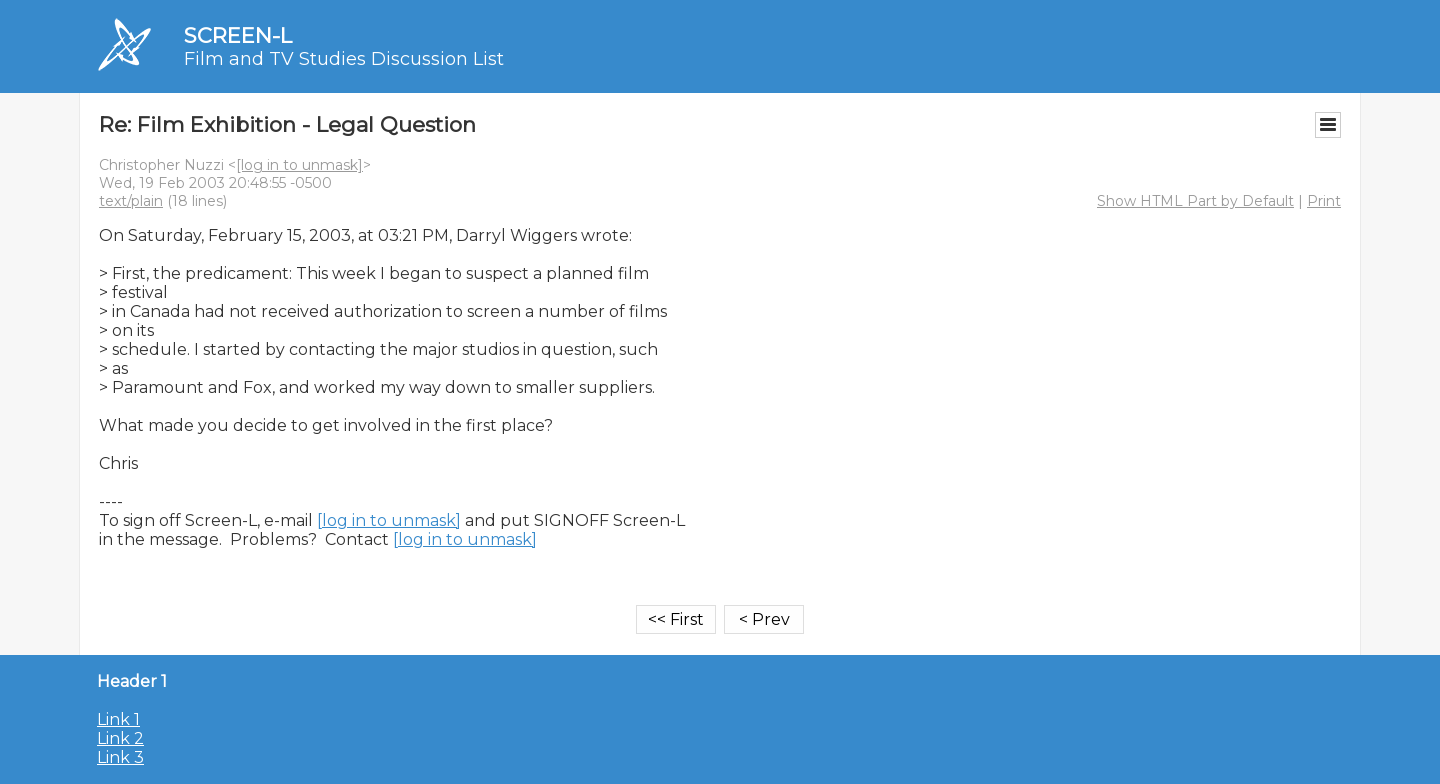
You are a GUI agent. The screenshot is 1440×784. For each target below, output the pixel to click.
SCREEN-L (238, 35)
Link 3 (120, 757)
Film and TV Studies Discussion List (344, 59)
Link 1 (118, 719)
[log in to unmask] (299, 165)
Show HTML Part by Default (1195, 201)
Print (1324, 201)
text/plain (131, 201)
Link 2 (120, 738)
